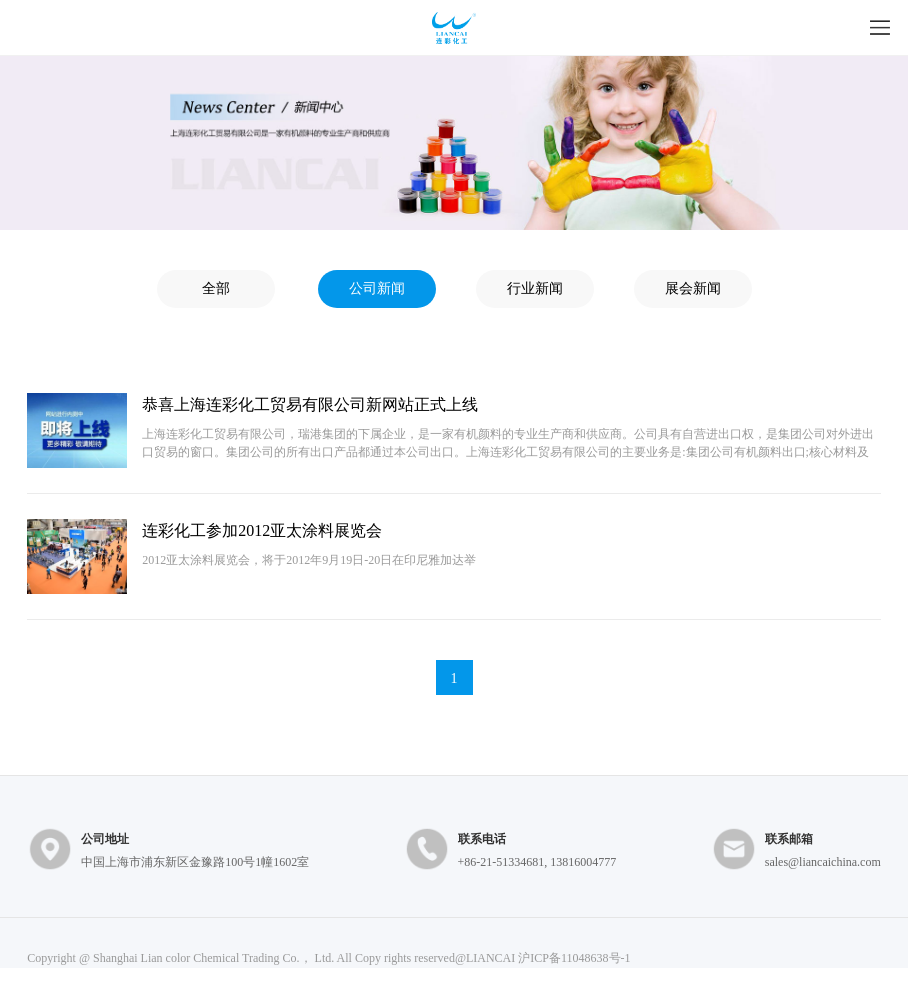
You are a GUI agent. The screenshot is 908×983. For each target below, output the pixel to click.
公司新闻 (377, 288)
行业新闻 (535, 288)
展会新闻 (693, 288)
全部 (216, 288)
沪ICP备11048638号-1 (574, 958)
